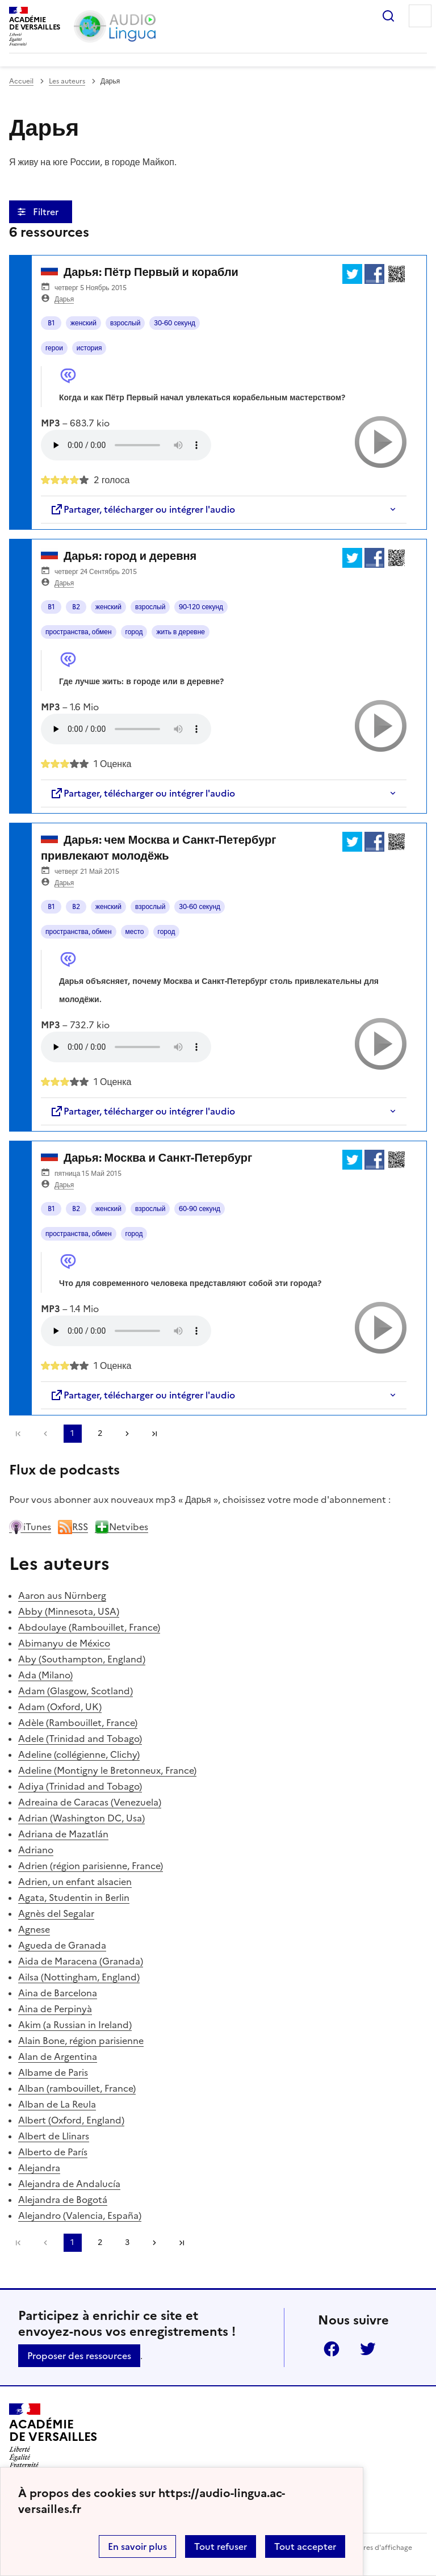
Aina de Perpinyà (55, 2009)
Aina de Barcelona (57, 1993)
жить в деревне (180, 632)
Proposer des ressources (79, 2356)
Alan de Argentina (57, 2056)
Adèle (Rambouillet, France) (77, 1722)
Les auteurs (67, 81)
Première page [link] (18, 1434)
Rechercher (388, 16)
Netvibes (121, 1527)
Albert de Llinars (53, 2136)
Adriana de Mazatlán (63, 1834)
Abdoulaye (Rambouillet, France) (89, 1627)
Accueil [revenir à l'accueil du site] (21, 81)
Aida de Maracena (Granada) (80, 1961)
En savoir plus (137, 2546)
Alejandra (39, 2168)
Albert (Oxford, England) (71, 2120)
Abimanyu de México (64, 1643)
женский (83, 323)
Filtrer (47, 212)
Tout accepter (305, 2546)
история (89, 348)
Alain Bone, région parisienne (81, 2040)
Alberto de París (52, 2152)
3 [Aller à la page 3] (127, 2242)
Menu (420, 16)
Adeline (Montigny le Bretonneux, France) (107, 1770)
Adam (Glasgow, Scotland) (75, 1691)
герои (54, 348)
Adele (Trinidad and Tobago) (80, 1738)
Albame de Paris (53, 2072)
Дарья (64, 299)
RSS (73, 1527)
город (134, 632)
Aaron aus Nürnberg (62, 1595)
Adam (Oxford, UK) (60, 1707)
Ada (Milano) (45, 1675)
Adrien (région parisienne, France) (90, 1866)
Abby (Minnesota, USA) (68, 1611)
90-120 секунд (201, 607)
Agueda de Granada (62, 1945)
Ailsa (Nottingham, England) (79, 1977)
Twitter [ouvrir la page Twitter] (368, 2349)
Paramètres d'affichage (374, 2548)
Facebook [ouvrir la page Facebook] (331, 2349)
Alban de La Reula (57, 2104)
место (134, 932)
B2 (76, 607)
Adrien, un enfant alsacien (75, 1881)
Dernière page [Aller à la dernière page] (154, 1434)
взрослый (125, 323)
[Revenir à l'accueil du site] (53, 2435)
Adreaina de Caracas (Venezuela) (89, 1802)
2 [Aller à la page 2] (100, 1433)
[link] (45, 1434)
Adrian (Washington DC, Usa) (81, 1818)
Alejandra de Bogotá (62, 2199)
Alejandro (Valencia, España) (79, 2215)
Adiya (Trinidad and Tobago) (80, 1786)
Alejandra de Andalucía (69, 2183)
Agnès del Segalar (56, 1913)
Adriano (35, 1850)
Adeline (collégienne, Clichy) (79, 1754)
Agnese (34, 1929)
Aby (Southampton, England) (81, 1659)
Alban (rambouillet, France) (77, 2088)
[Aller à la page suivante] (127, 1434)
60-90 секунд (199, 1209)
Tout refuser (220, 2546)
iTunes (30, 1527)
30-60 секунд (174, 323)
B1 (51, 323)
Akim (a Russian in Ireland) (75, 2025)
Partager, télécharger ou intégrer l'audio (142, 509)
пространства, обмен (78, 632)
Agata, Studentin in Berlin (73, 1897)
